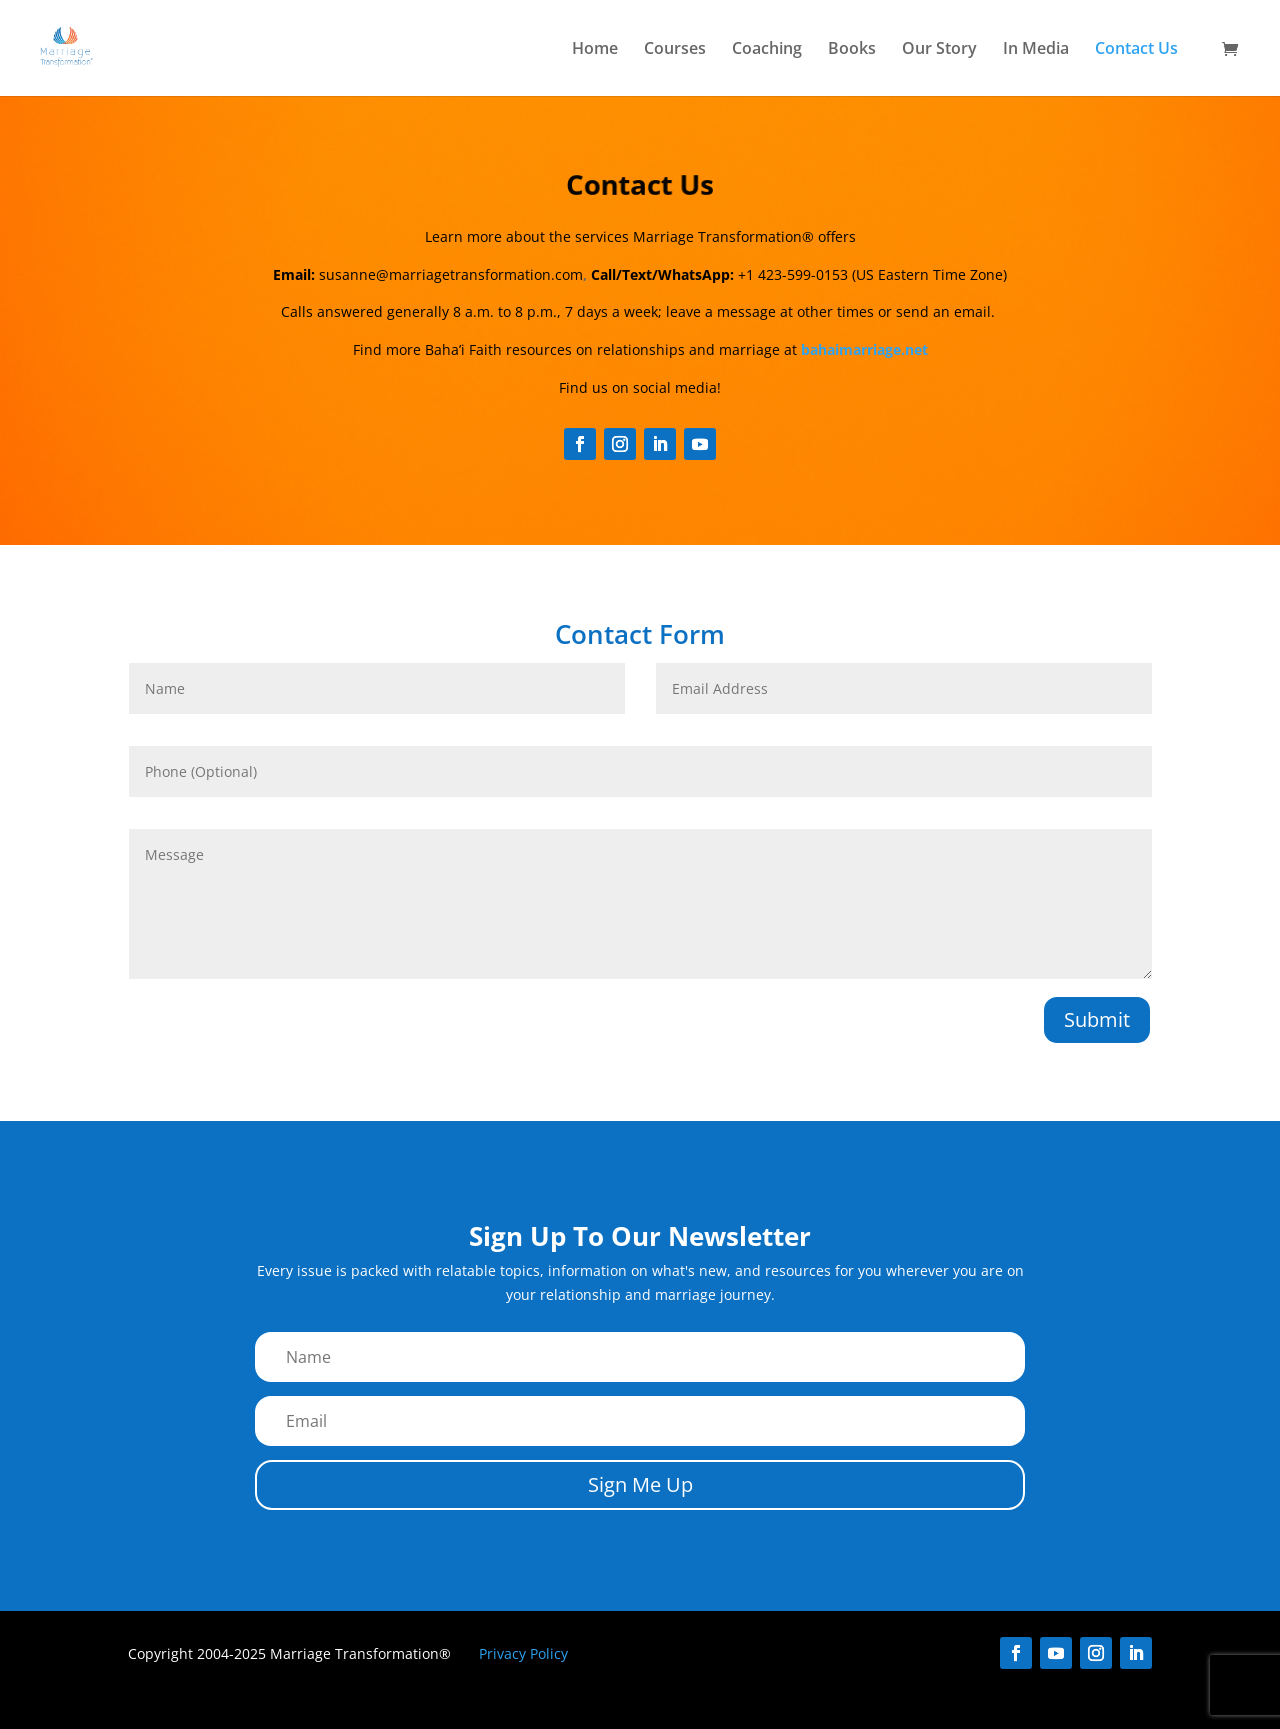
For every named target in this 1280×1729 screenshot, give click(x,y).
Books (852, 50)
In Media (1036, 50)
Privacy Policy (523, 1653)
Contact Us (1136, 50)
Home (595, 50)
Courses (675, 50)
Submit (1097, 1019)
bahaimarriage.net (864, 349)
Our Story (939, 50)
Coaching (767, 50)
